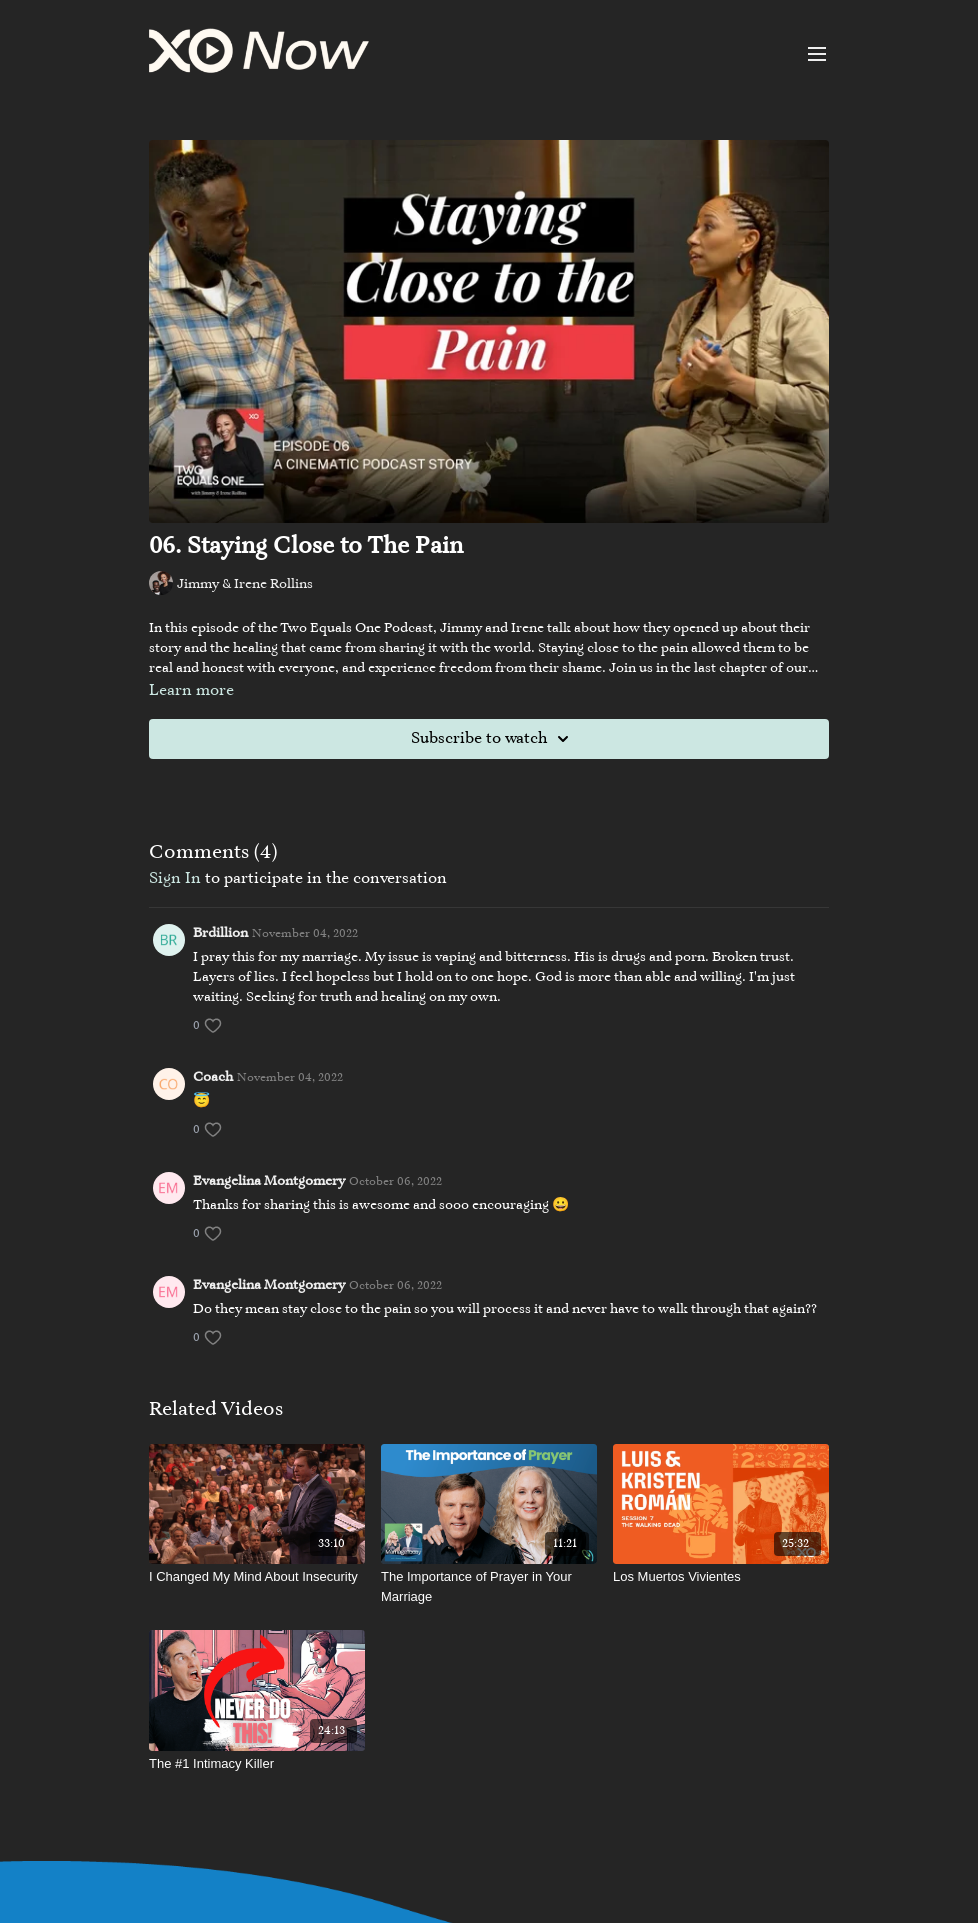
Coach (213, 1078)
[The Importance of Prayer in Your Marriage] (489, 1586)
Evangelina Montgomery (269, 1182)
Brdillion (220, 934)
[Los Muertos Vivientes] (721, 1577)
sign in (175, 879)
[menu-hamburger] (817, 54)
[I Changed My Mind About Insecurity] (257, 1577)
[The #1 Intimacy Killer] (257, 1764)
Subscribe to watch (493, 739)
